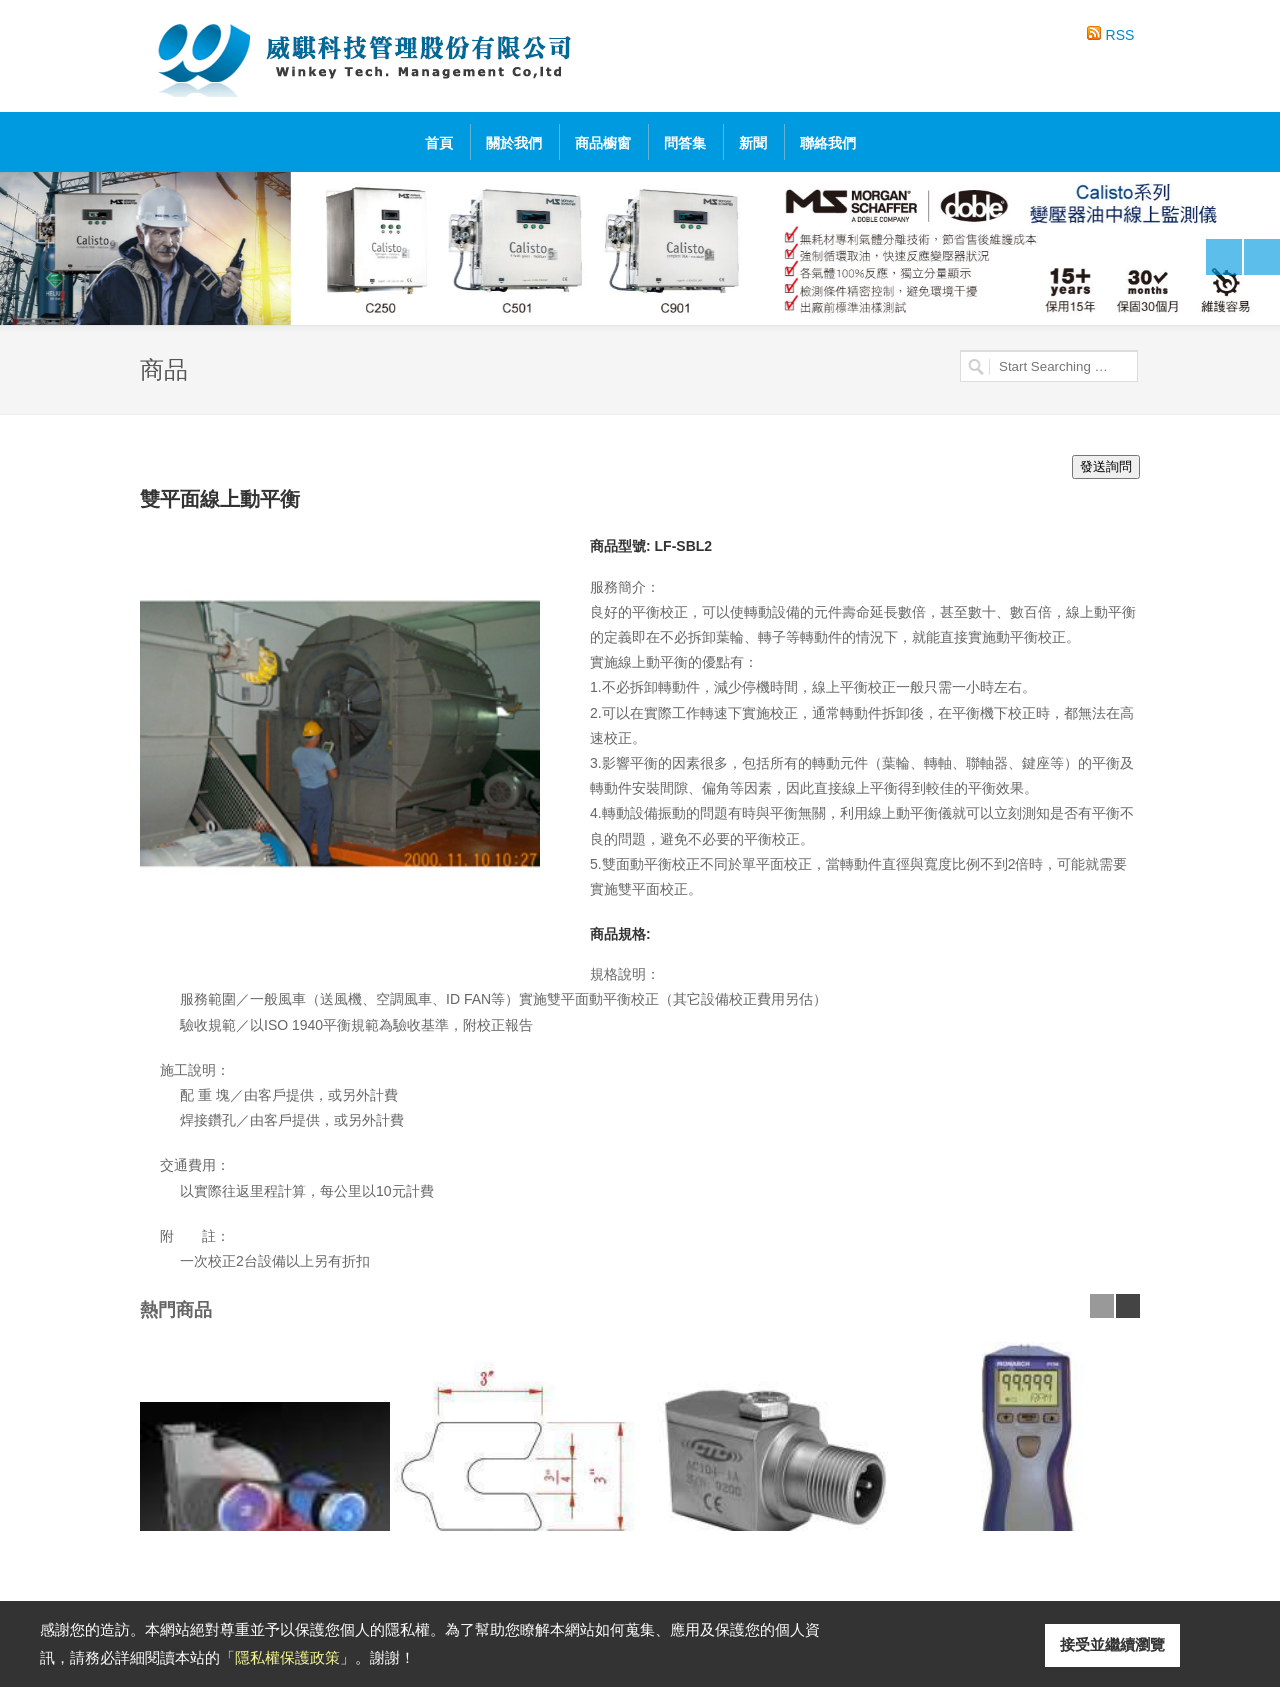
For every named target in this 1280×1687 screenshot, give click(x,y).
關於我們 (514, 143)
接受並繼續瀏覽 (1112, 1644)
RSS (1120, 35)
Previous (1224, 257)
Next (1262, 257)
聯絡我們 (828, 143)
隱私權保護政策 (287, 1657)
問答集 (685, 143)
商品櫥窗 (603, 143)
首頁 (439, 143)
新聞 (753, 143)
